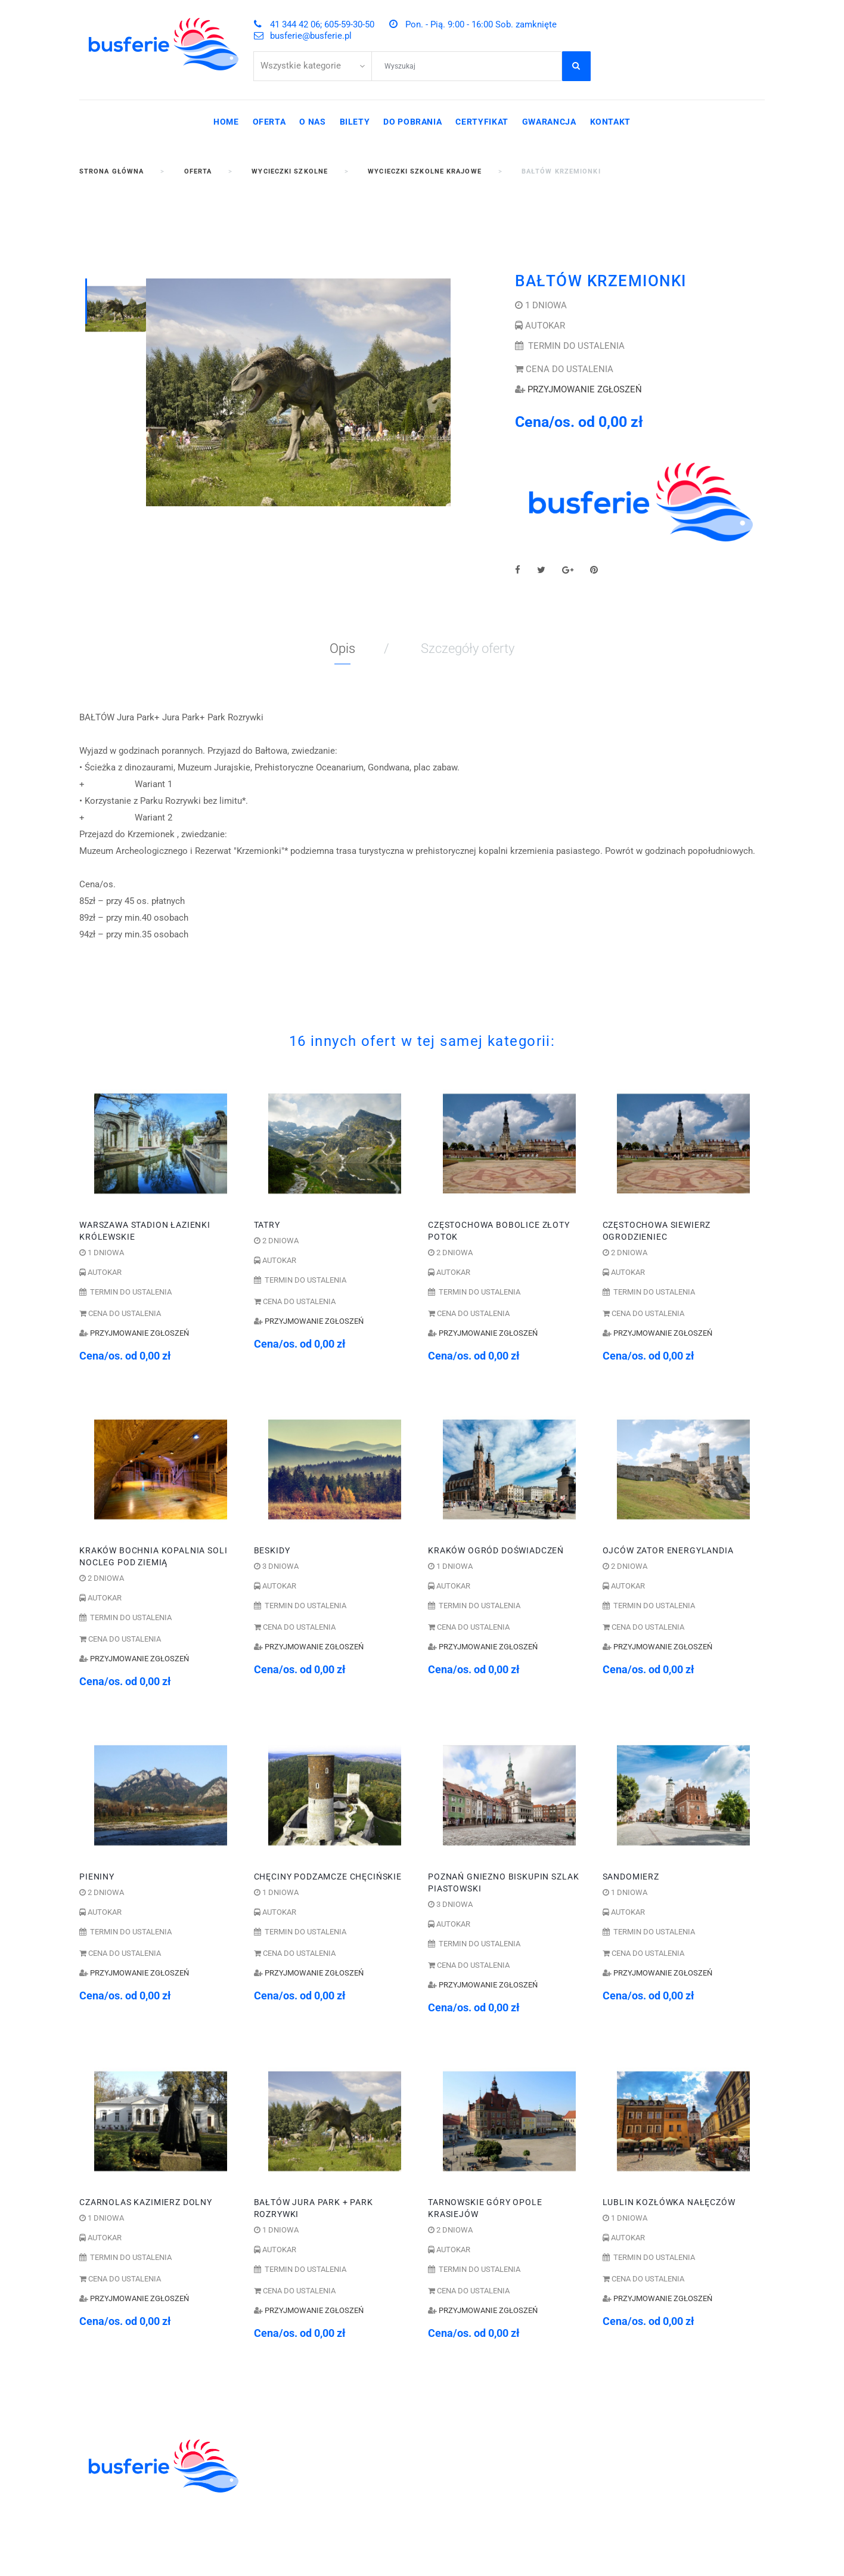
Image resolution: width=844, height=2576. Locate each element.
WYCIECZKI (280, 2494)
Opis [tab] (342, 648)
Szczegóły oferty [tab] (467, 648)
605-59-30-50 (536, 2442)
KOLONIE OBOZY (292, 2442)
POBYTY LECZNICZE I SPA (313, 2521)
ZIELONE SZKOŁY (293, 2468)
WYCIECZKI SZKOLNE (303, 2455)
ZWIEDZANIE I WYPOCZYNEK (320, 2481)
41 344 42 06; (469, 2442)
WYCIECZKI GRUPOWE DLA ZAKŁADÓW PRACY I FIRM (316, 2539)
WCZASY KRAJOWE (298, 2507)
